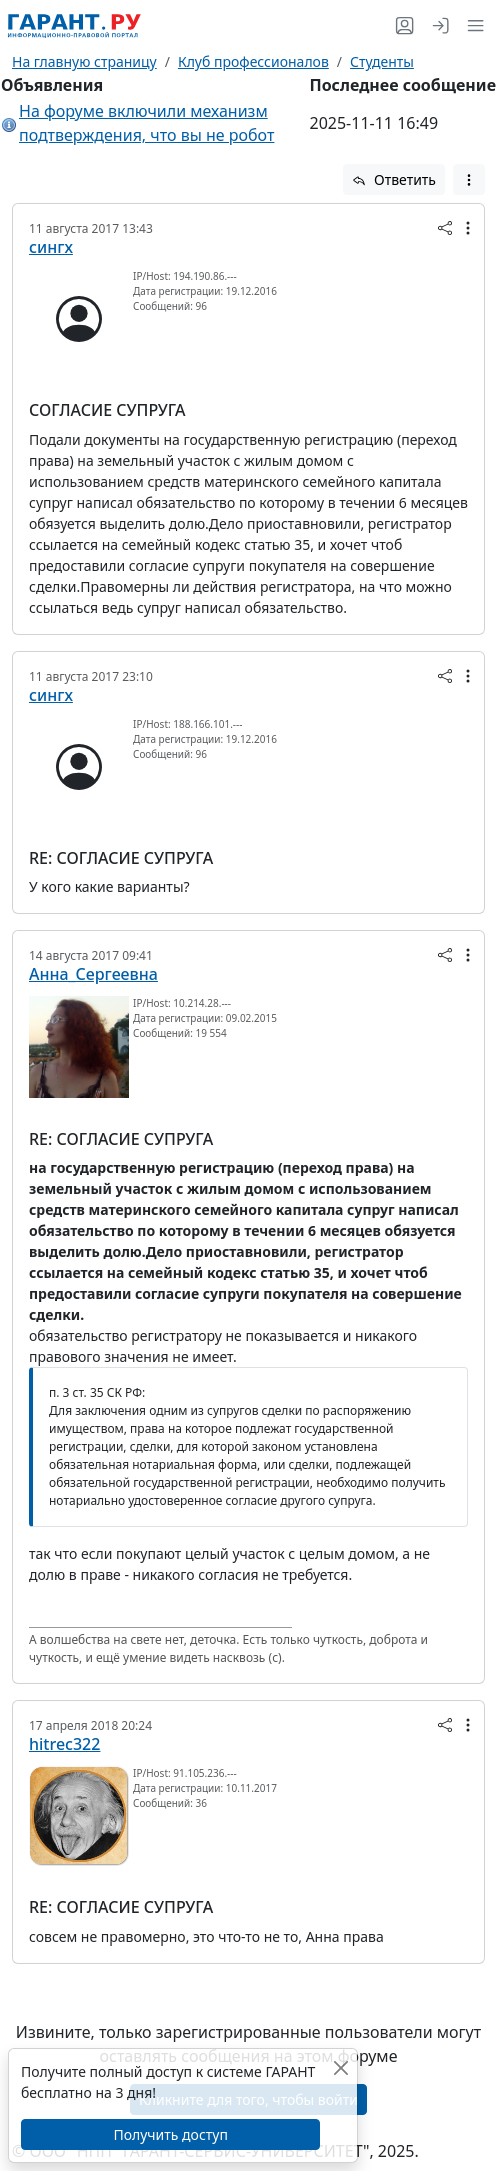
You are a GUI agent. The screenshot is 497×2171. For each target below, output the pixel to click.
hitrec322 (64, 1744)
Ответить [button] (394, 179)
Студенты (382, 61)
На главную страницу (84, 61)
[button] (471, 25)
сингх (51, 247)
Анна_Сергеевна (93, 974)
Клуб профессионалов (253, 61)
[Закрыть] (340, 2067)
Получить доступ (170, 2134)
